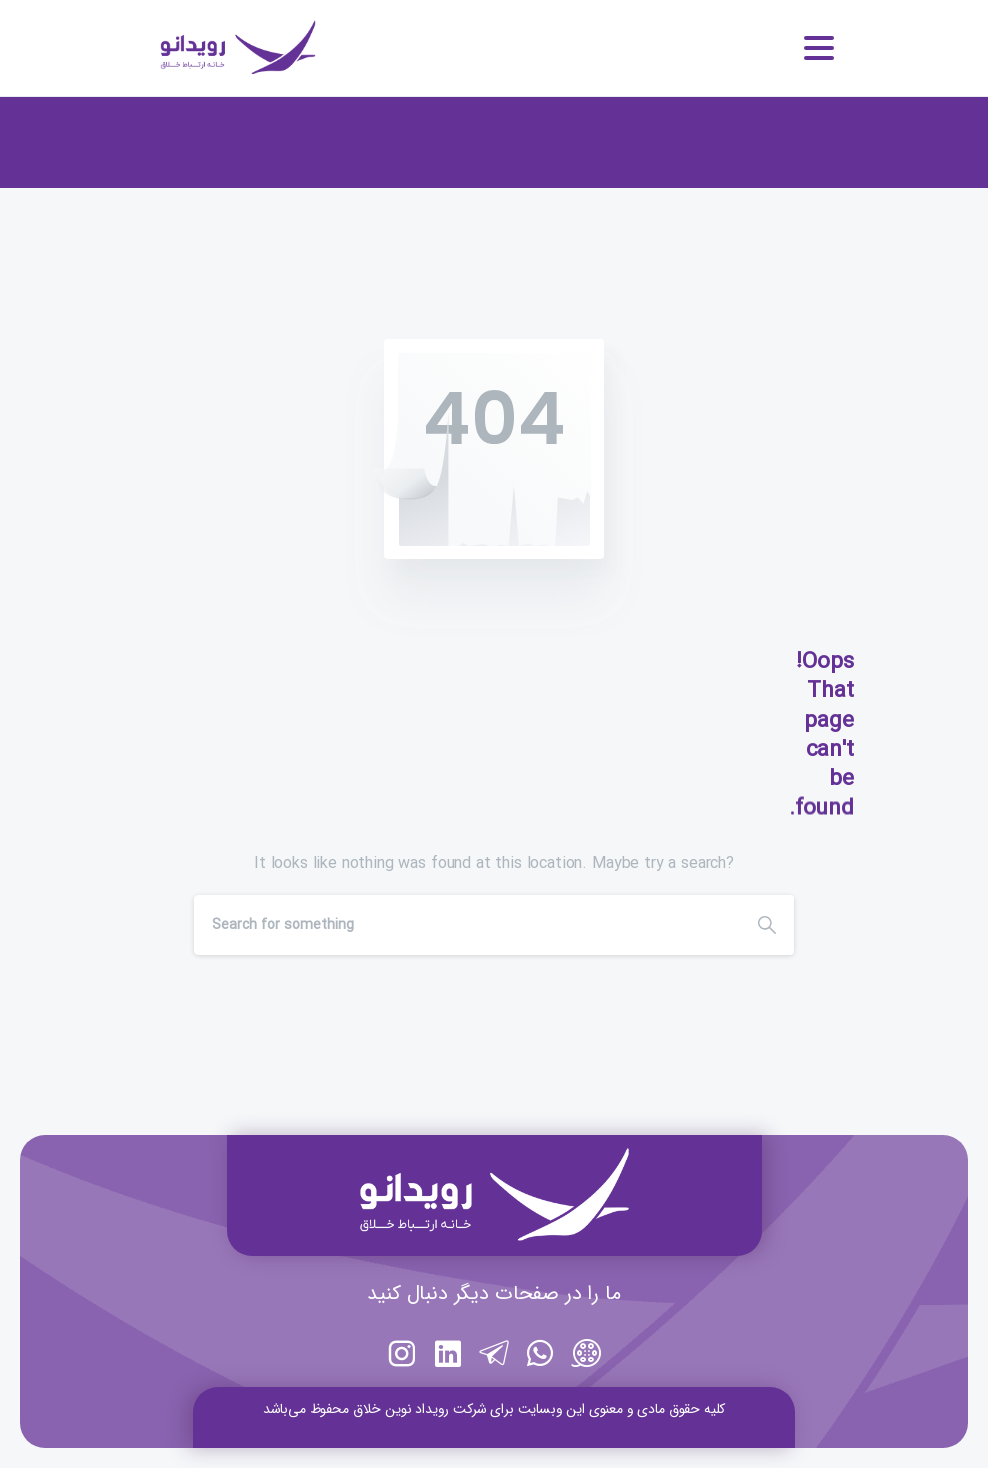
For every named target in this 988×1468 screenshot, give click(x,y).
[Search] (467, 925)
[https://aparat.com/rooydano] (586, 1381)
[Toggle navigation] (819, 48)
